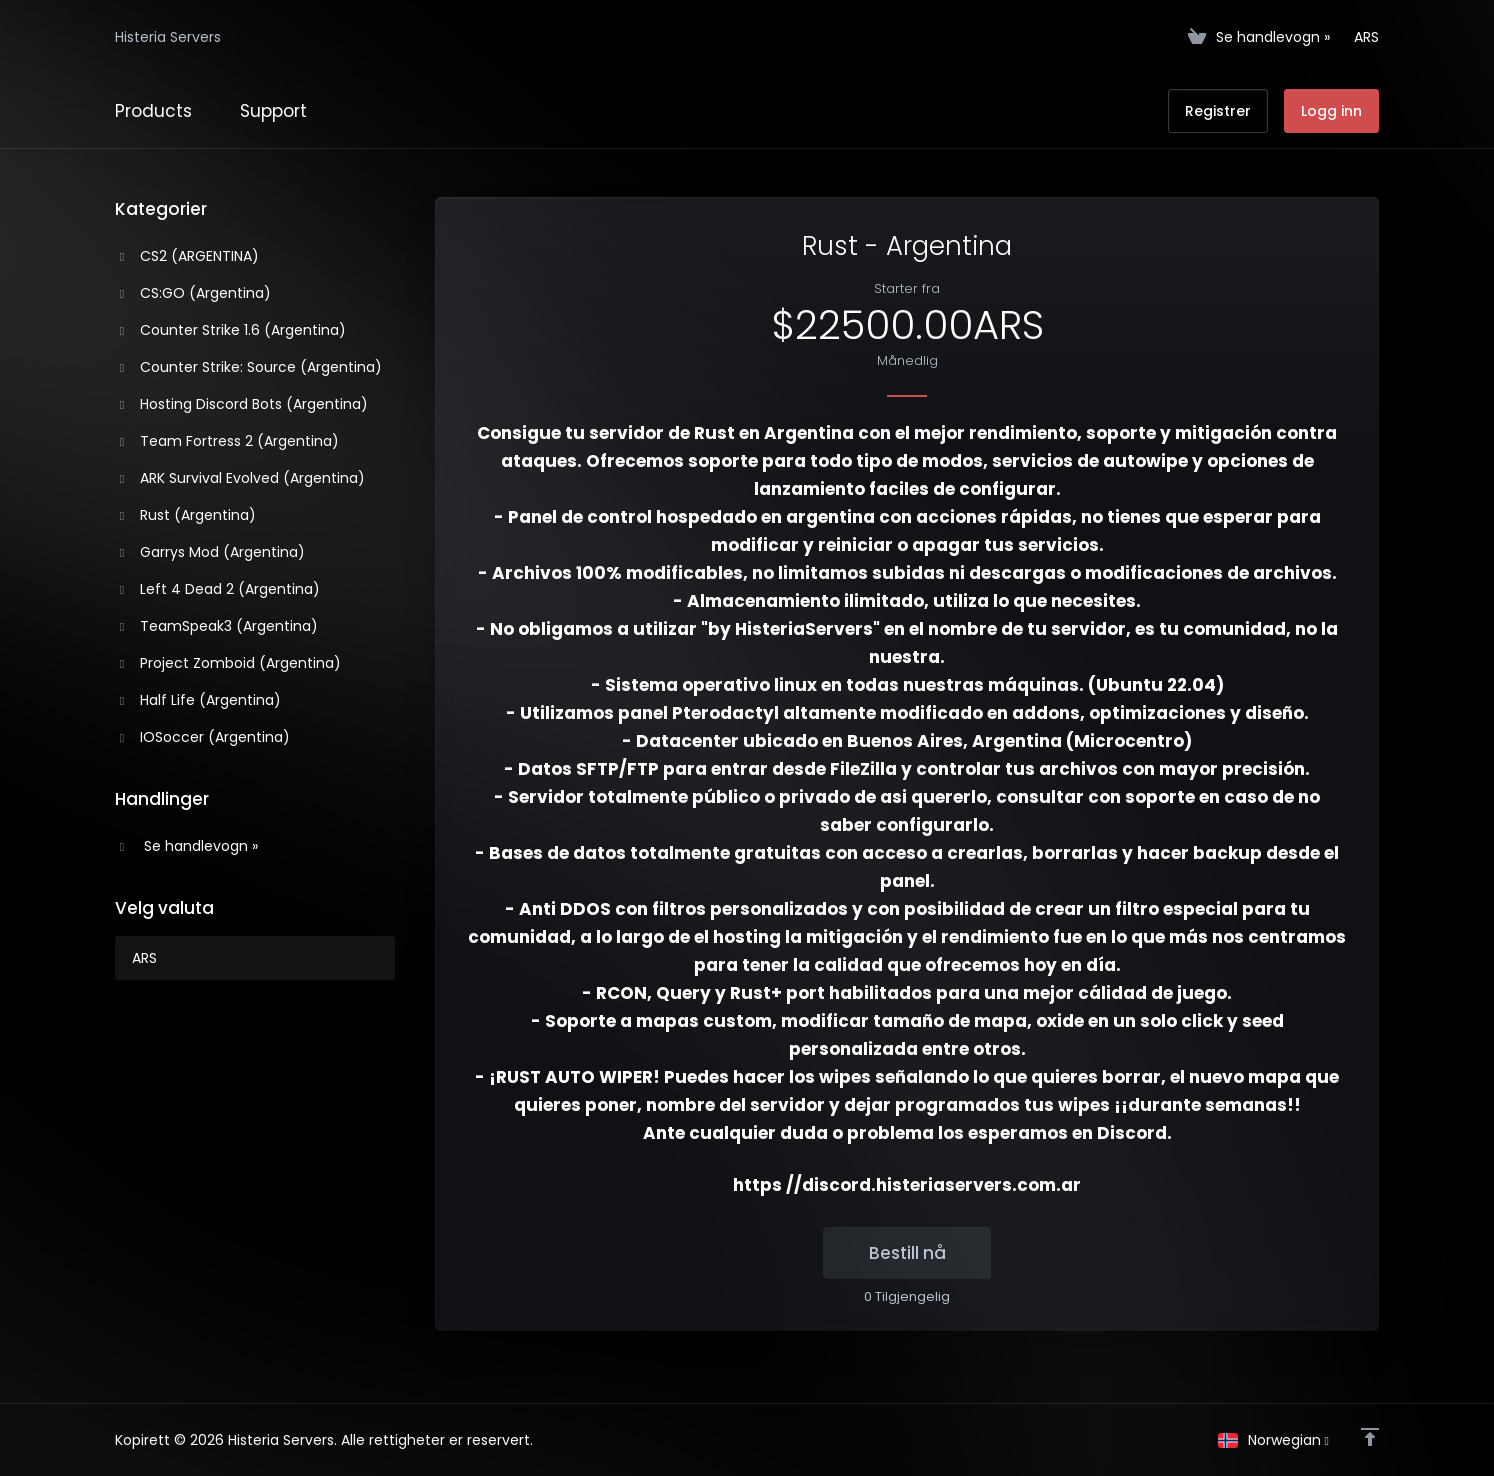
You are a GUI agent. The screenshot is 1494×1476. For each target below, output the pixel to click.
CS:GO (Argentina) (193, 293)
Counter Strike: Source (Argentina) (249, 367)
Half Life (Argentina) (198, 700)
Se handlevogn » (187, 846)
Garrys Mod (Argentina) (210, 552)
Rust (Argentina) (186, 515)
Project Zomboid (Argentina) (228, 663)
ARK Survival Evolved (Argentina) (240, 478)
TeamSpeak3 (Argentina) (217, 626)
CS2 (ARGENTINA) (187, 256)
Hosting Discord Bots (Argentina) (242, 404)
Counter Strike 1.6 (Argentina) (231, 330)
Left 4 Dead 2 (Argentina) (218, 589)
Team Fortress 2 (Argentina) (227, 441)
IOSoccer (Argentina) (203, 737)
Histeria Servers (168, 37)
